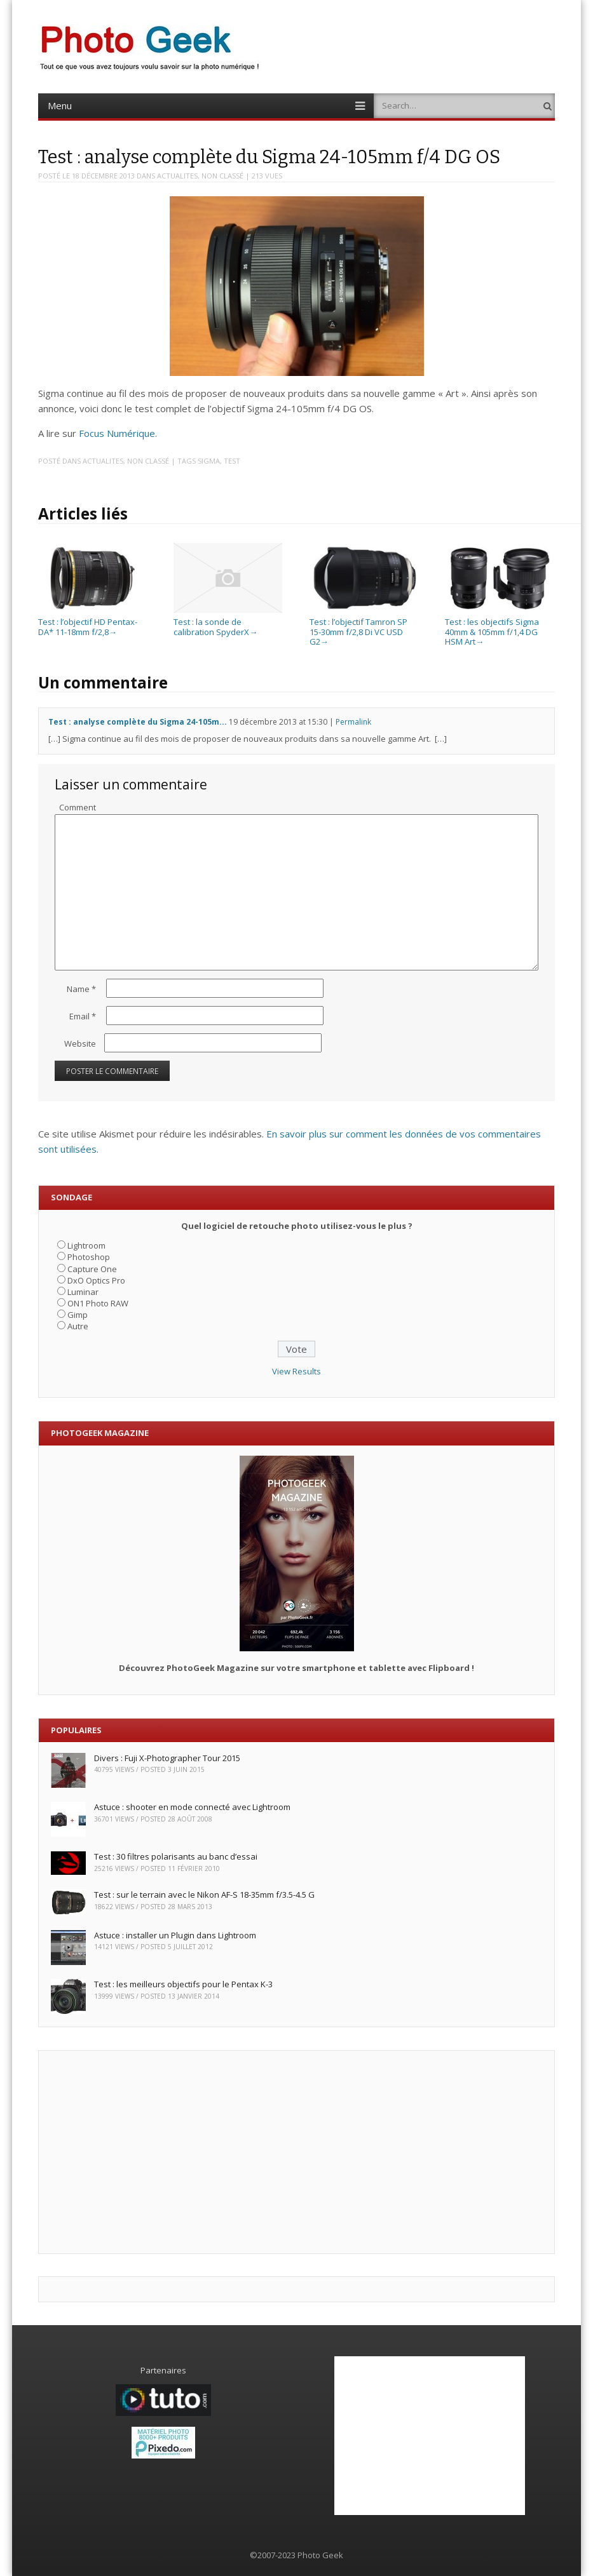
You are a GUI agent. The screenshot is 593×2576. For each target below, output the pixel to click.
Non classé (222, 175)
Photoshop (88, 1257)
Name (81, 989)
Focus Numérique (117, 433)
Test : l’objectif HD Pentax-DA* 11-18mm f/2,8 (92, 621)
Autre (77, 1326)
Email (82, 1016)
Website (80, 1043)
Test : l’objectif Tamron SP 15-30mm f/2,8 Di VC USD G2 (364, 626)
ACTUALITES (177, 175)
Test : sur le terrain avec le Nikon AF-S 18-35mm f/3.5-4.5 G (204, 1894)
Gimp (77, 1314)
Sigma (209, 461)
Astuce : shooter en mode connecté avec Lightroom (192, 1807)
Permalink (353, 721)
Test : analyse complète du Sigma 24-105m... (137, 721)
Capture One (92, 1269)
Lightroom (86, 1245)
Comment (77, 807)
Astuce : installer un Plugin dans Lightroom (175, 1935)
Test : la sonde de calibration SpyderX (228, 621)
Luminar (83, 1292)
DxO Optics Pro (96, 1280)
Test (232, 461)
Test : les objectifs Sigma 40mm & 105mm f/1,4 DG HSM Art (499, 626)
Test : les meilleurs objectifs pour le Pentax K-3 (183, 1984)
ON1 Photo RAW (97, 1303)
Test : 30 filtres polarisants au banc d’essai (175, 1856)
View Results (296, 1371)
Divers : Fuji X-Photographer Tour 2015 (167, 1758)
